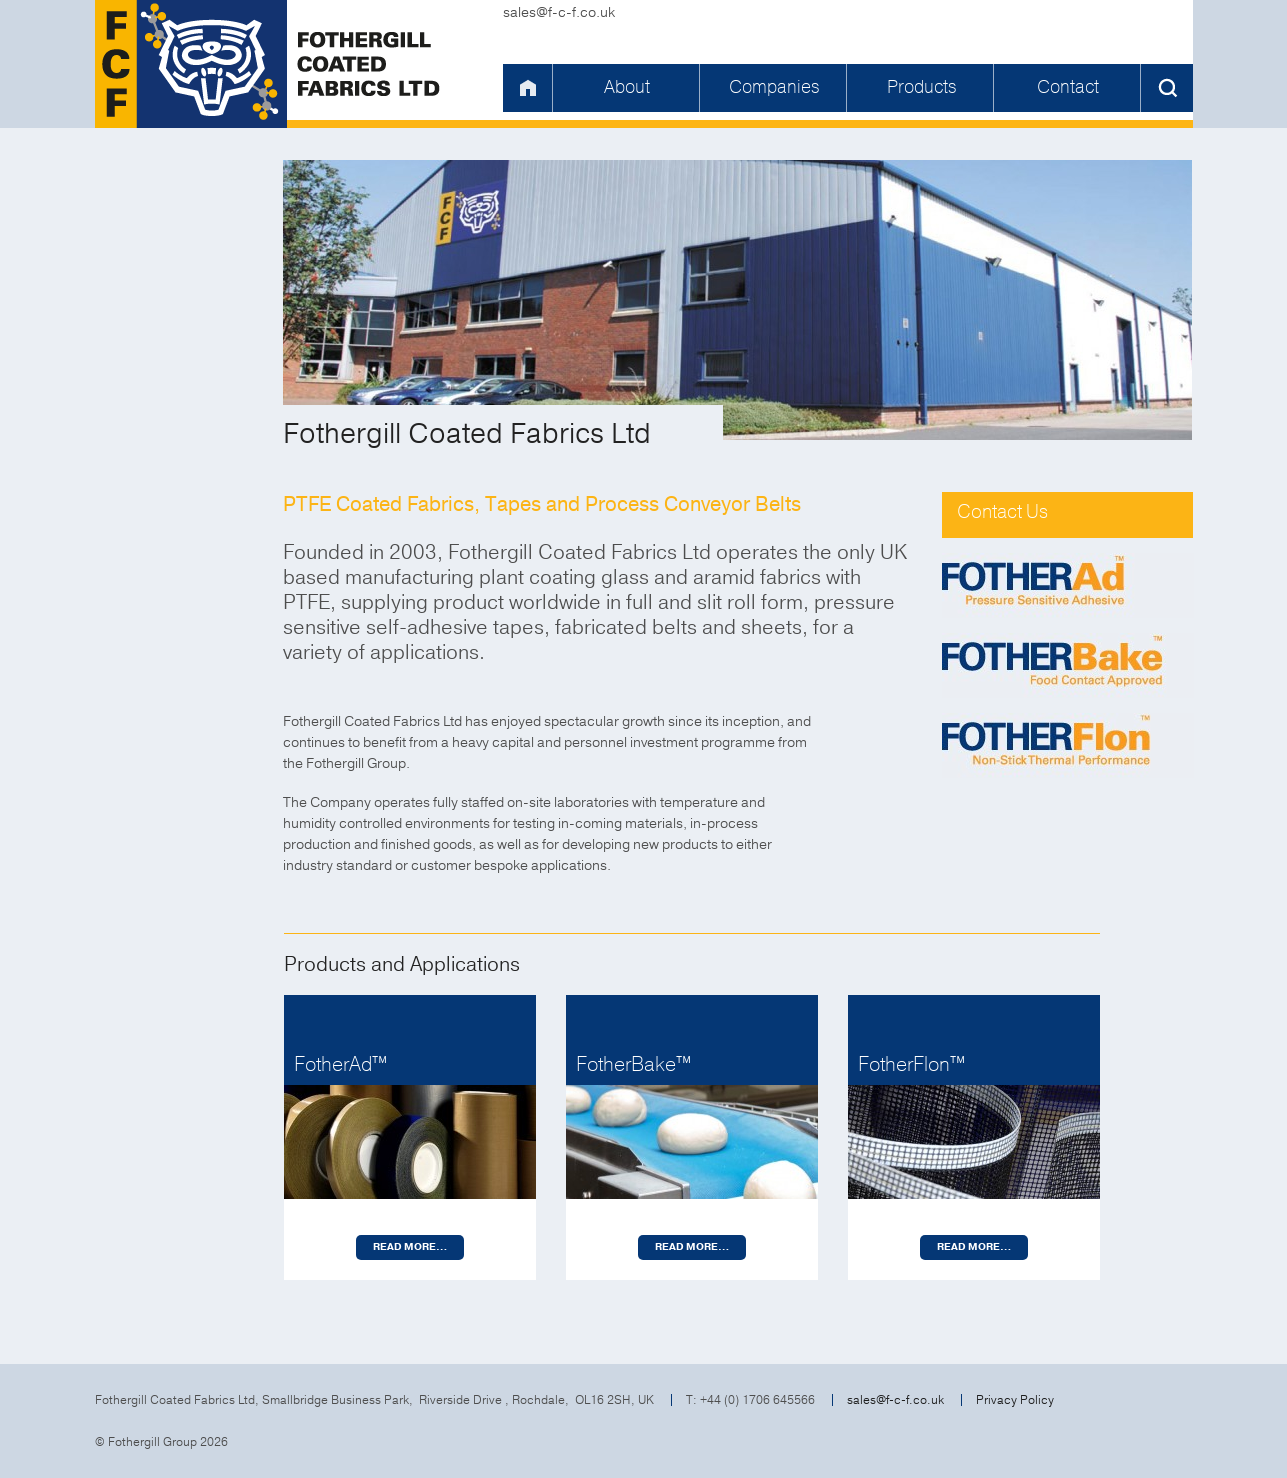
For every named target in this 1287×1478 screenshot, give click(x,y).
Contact (1068, 87)
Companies (774, 87)
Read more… (410, 1247)
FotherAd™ (340, 1064)
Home (527, 88)
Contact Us (1002, 512)
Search (1167, 88)
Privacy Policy (1015, 1400)
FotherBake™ (633, 1064)
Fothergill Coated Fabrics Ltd (270, 64)
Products (921, 87)
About (627, 87)
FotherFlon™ (911, 1064)
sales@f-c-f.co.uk (559, 12)
